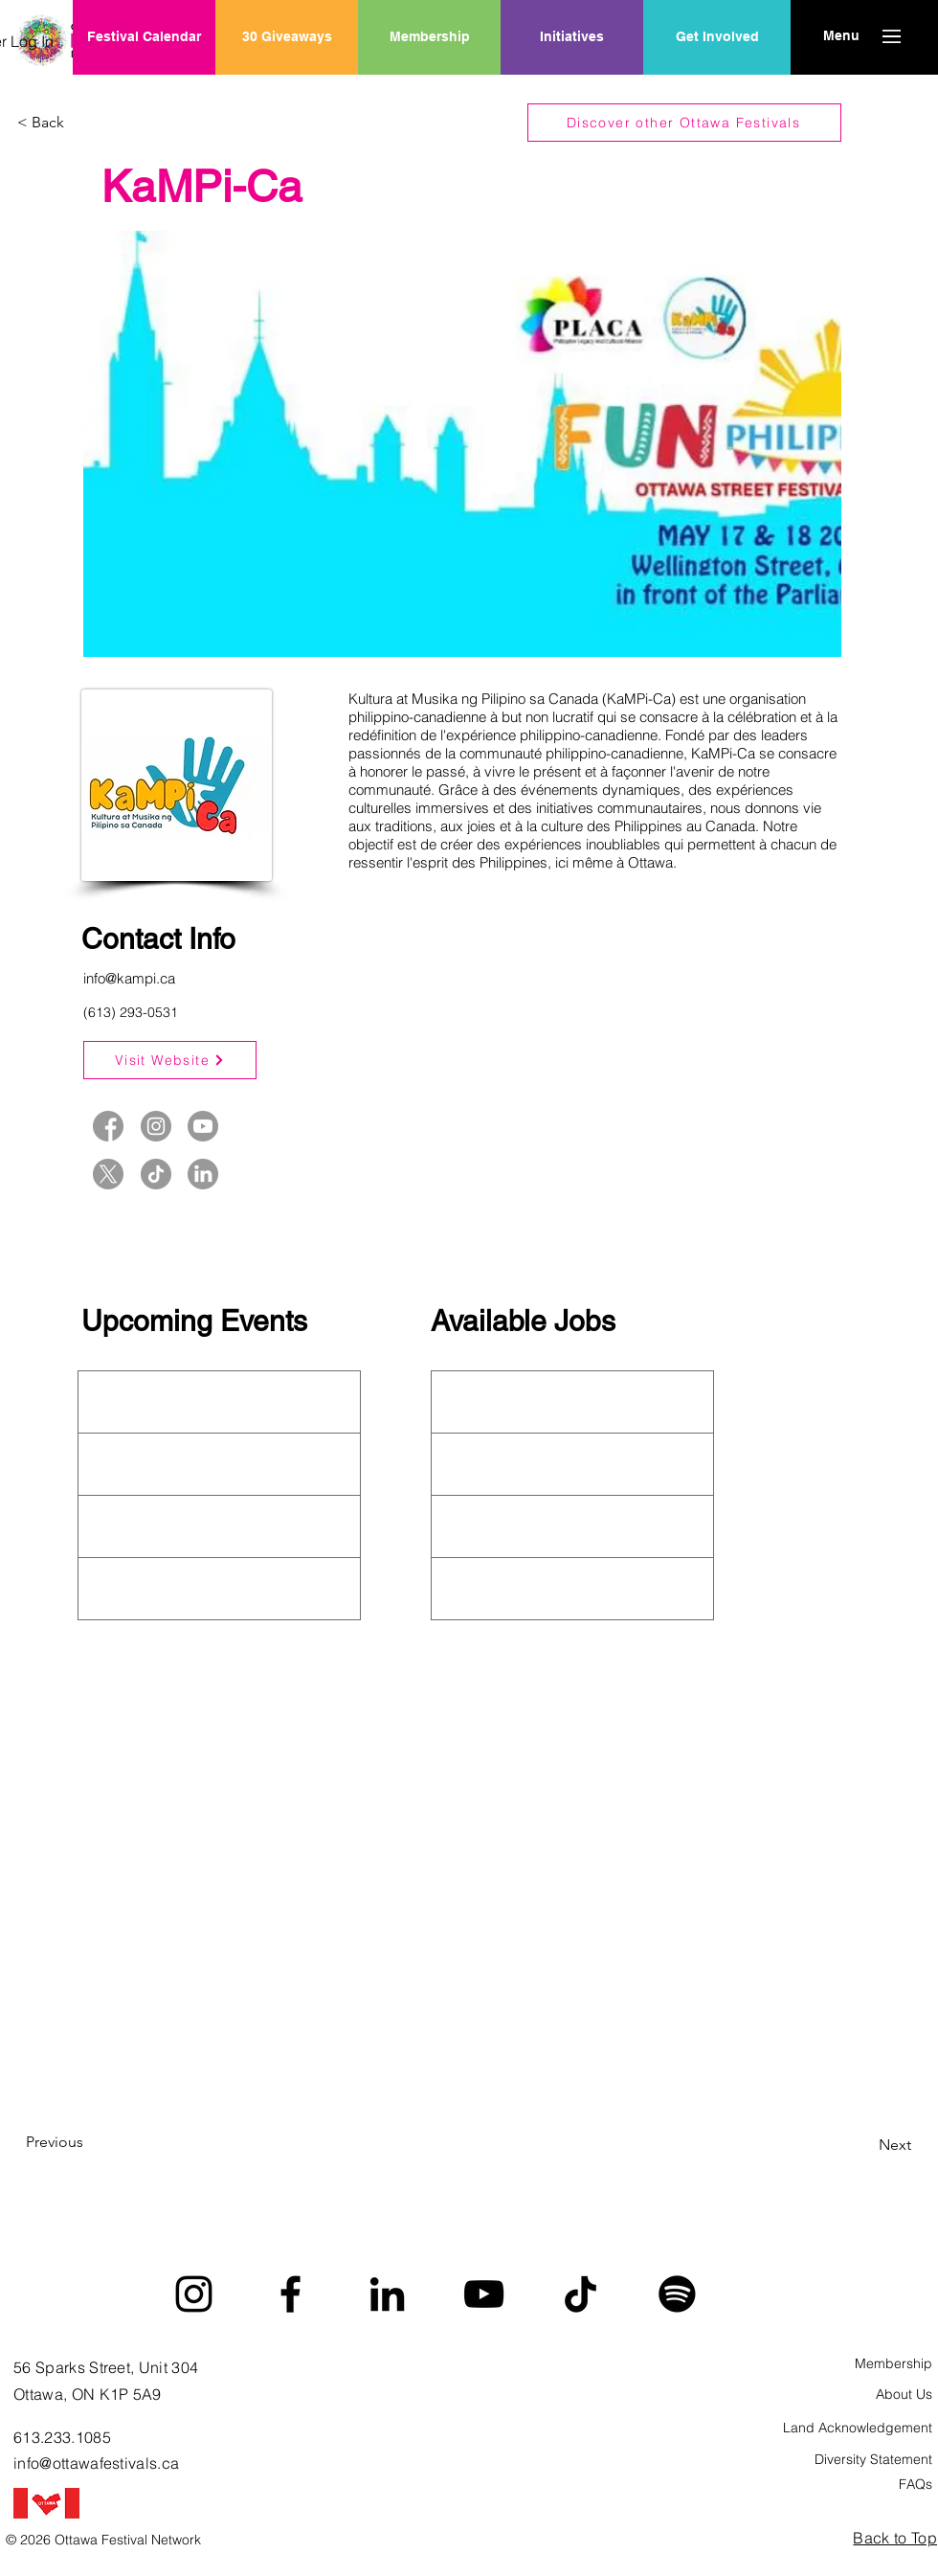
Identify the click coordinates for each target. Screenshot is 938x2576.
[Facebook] (290, 2294)
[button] (841, 36)
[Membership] (429, 37)
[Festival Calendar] (144, 37)
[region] (572, 98)
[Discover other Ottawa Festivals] (684, 122)
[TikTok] (580, 2294)
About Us (904, 2394)
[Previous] (89, 2142)
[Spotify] (677, 2294)
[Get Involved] (717, 37)
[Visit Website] (170, 1060)
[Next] (863, 2144)
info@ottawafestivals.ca (96, 2463)
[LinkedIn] (387, 2294)
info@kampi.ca (129, 978)
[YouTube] (483, 2294)
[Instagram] (193, 2294)
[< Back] (80, 122)
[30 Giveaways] (286, 37)
